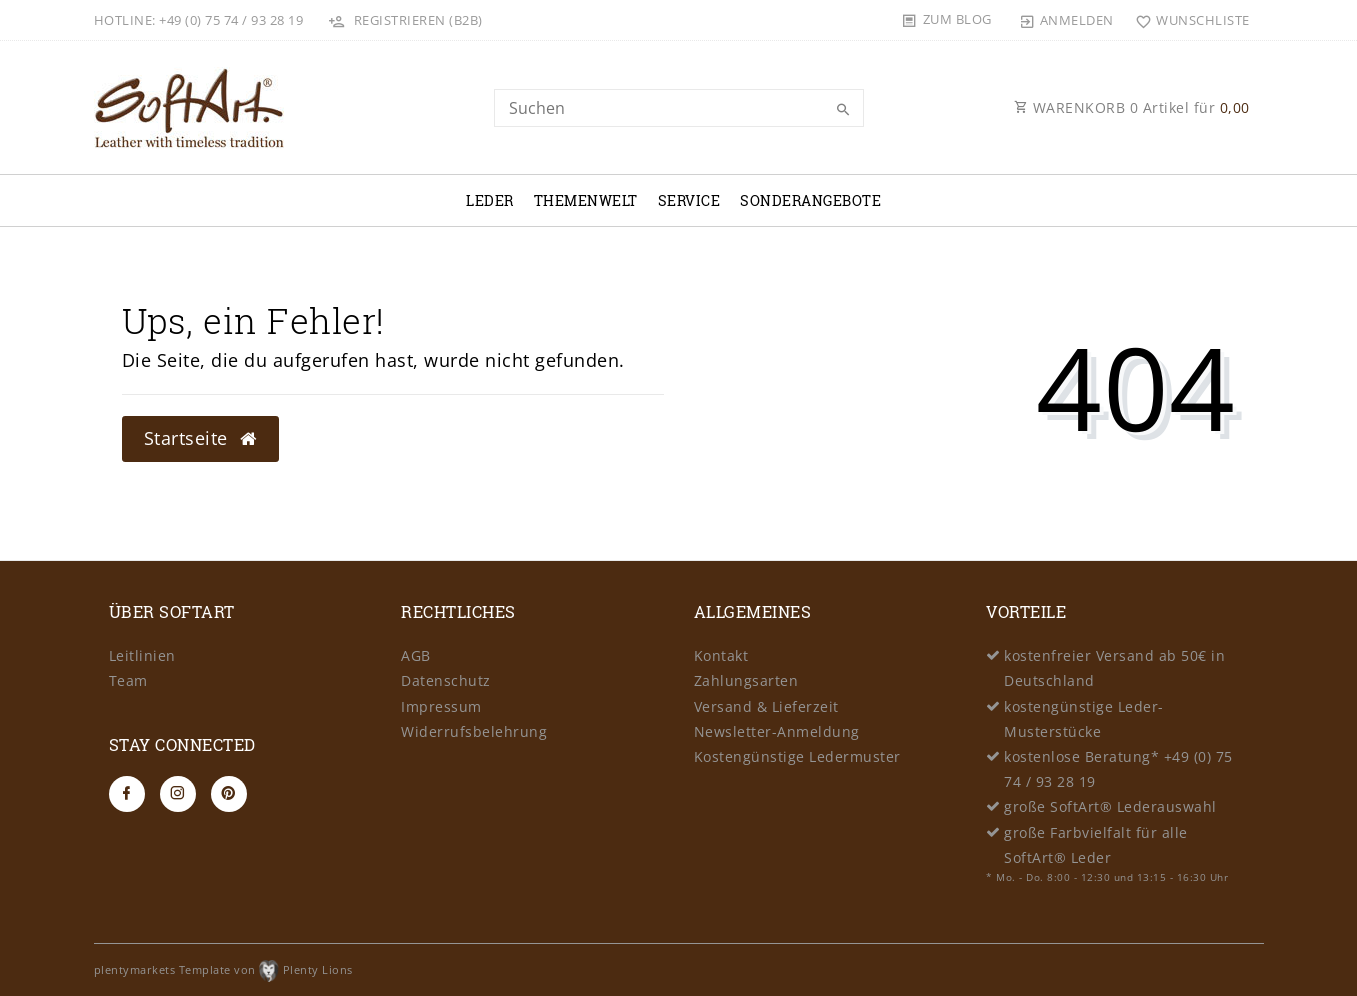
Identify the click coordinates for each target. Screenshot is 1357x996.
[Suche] (844, 110)
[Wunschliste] (1188, 20)
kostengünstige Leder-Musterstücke (1084, 719)
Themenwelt (586, 200)
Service (689, 200)
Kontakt (721, 655)
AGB (416, 655)
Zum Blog (957, 19)
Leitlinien (142, 655)
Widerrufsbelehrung (474, 731)
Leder (490, 200)
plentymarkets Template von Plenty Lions (223, 969)
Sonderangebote (810, 200)
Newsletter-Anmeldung (777, 731)
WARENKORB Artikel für (1132, 107)
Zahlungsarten (746, 680)
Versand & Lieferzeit (766, 706)
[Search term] (679, 108)
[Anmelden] (1066, 20)
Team (128, 680)
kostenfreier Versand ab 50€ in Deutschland (1114, 668)
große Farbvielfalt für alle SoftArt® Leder (1096, 845)
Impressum (441, 706)
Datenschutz (446, 680)
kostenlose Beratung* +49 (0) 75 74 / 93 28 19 (1118, 769)
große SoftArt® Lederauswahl (1110, 806)
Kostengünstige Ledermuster (797, 756)
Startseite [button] (200, 438)
